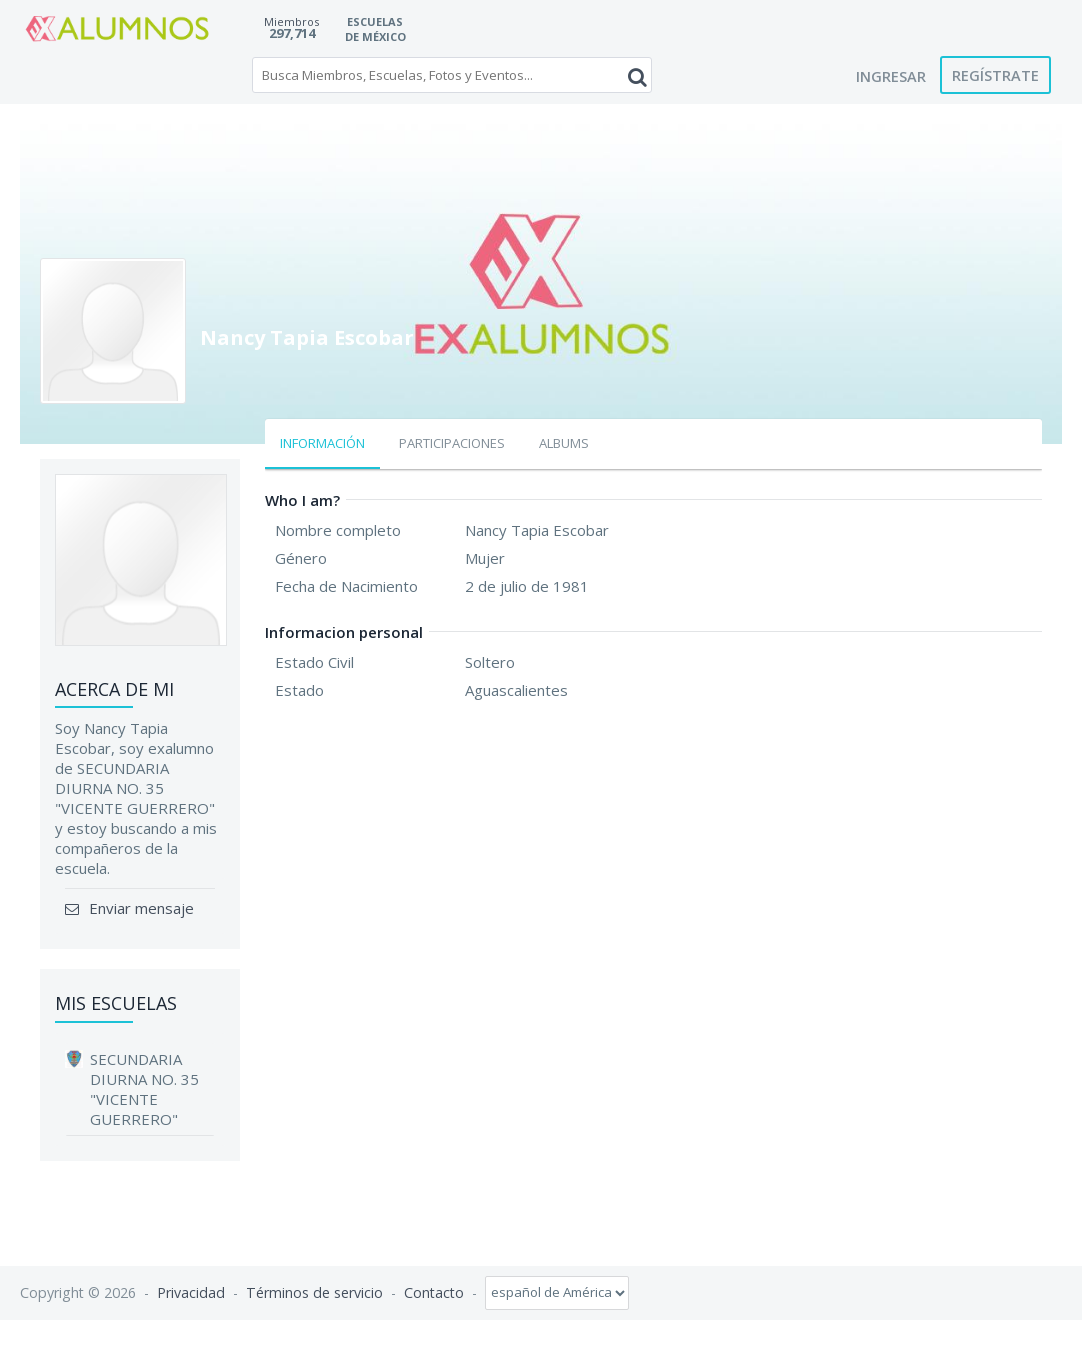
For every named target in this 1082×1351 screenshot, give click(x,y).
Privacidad (191, 1291)
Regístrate (995, 75)
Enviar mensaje (139, 908)
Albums (564, 443)
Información (322, 443)
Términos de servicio (314, 1291)
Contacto (434, 1291)
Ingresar (891, 76)
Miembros (291, 21)
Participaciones (452, 443)
